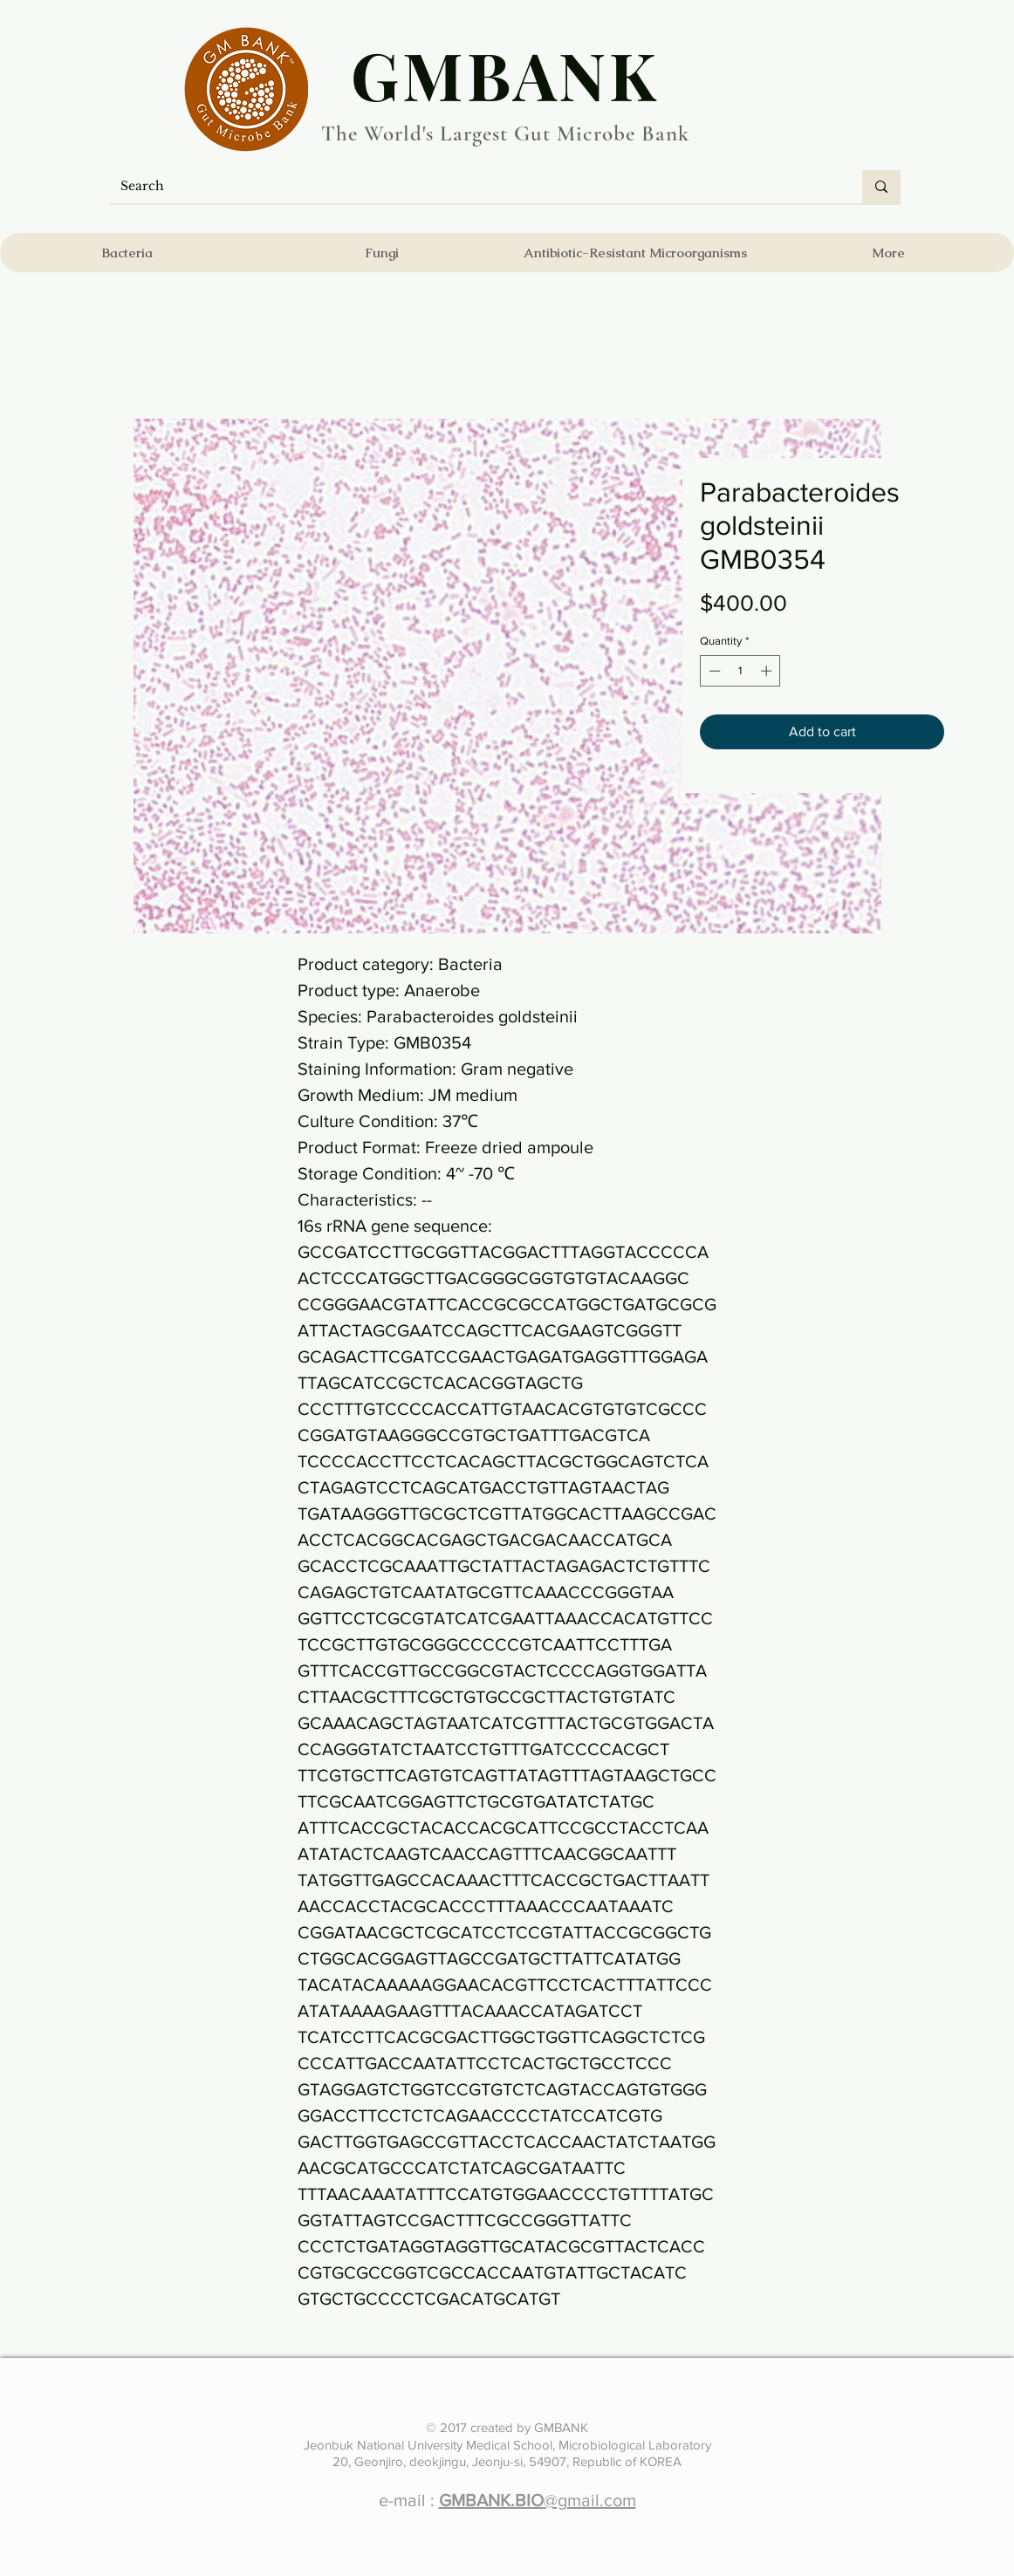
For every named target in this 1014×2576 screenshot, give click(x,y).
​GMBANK (505, 74)
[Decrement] (712, 671)
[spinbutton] (740, 671)
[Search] (473, 186)
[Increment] (767, 671)
